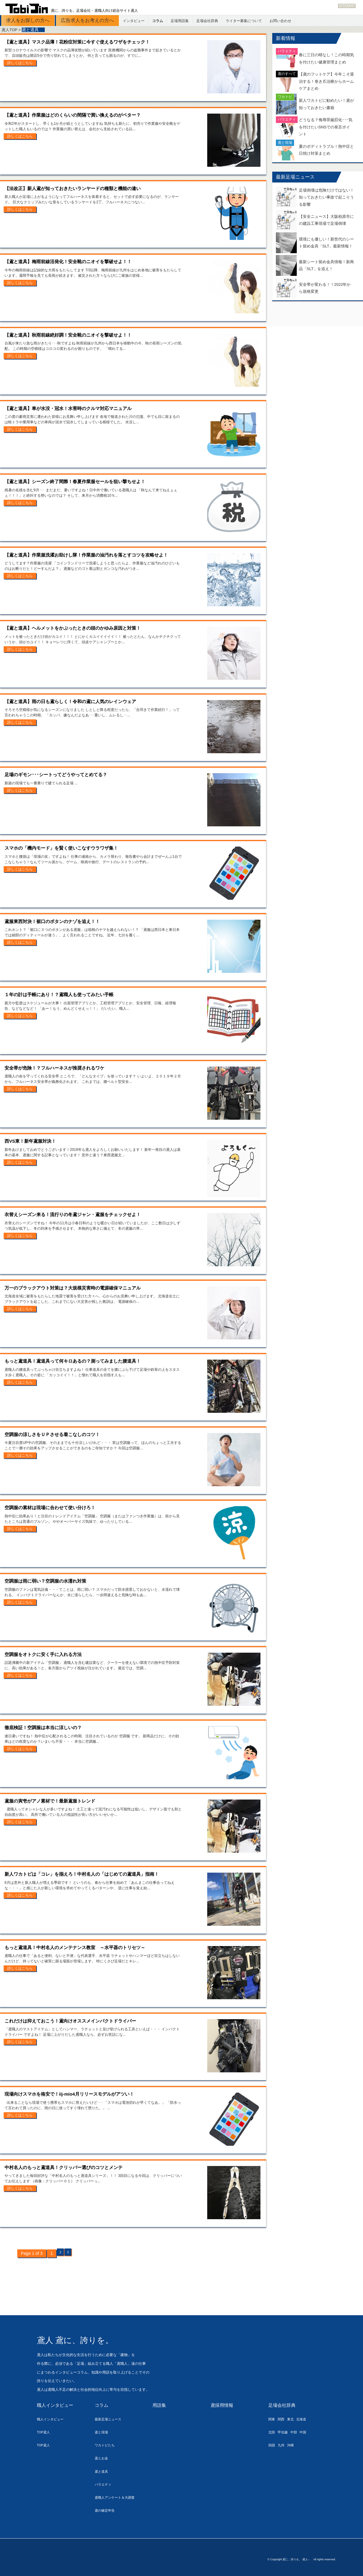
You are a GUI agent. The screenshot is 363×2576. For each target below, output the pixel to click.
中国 (309, 2432)
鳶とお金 (102, 2458)
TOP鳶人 (45, 2432)
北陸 (272, 2432)
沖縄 (294, 2445)
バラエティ (104, 2484)
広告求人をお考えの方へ (87, 20)
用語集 (159, 2405)
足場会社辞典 (207, 21)
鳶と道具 (102, 2471)
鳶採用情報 (223, 2405)
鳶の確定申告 (106, 2510)
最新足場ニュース (110, 2419)
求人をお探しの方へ (28, 20)
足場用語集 (180, 21)
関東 (272, 2419)
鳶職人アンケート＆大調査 (118, 2497)
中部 (298, 2432)
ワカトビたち (106, 2445)
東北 (294, 2419)
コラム (157, 21)
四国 (272, 2445)
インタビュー (134, 21)
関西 (283, 2419)
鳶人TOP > (12, 29)
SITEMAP (347, 6)
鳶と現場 (102, 2432)
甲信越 (285, 2432)
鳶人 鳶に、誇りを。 (88, 2339)
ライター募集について (244, 21)
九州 (283, 2445)
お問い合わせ (280, 21)
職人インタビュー (56, 2405)
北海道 (307, 2419)
